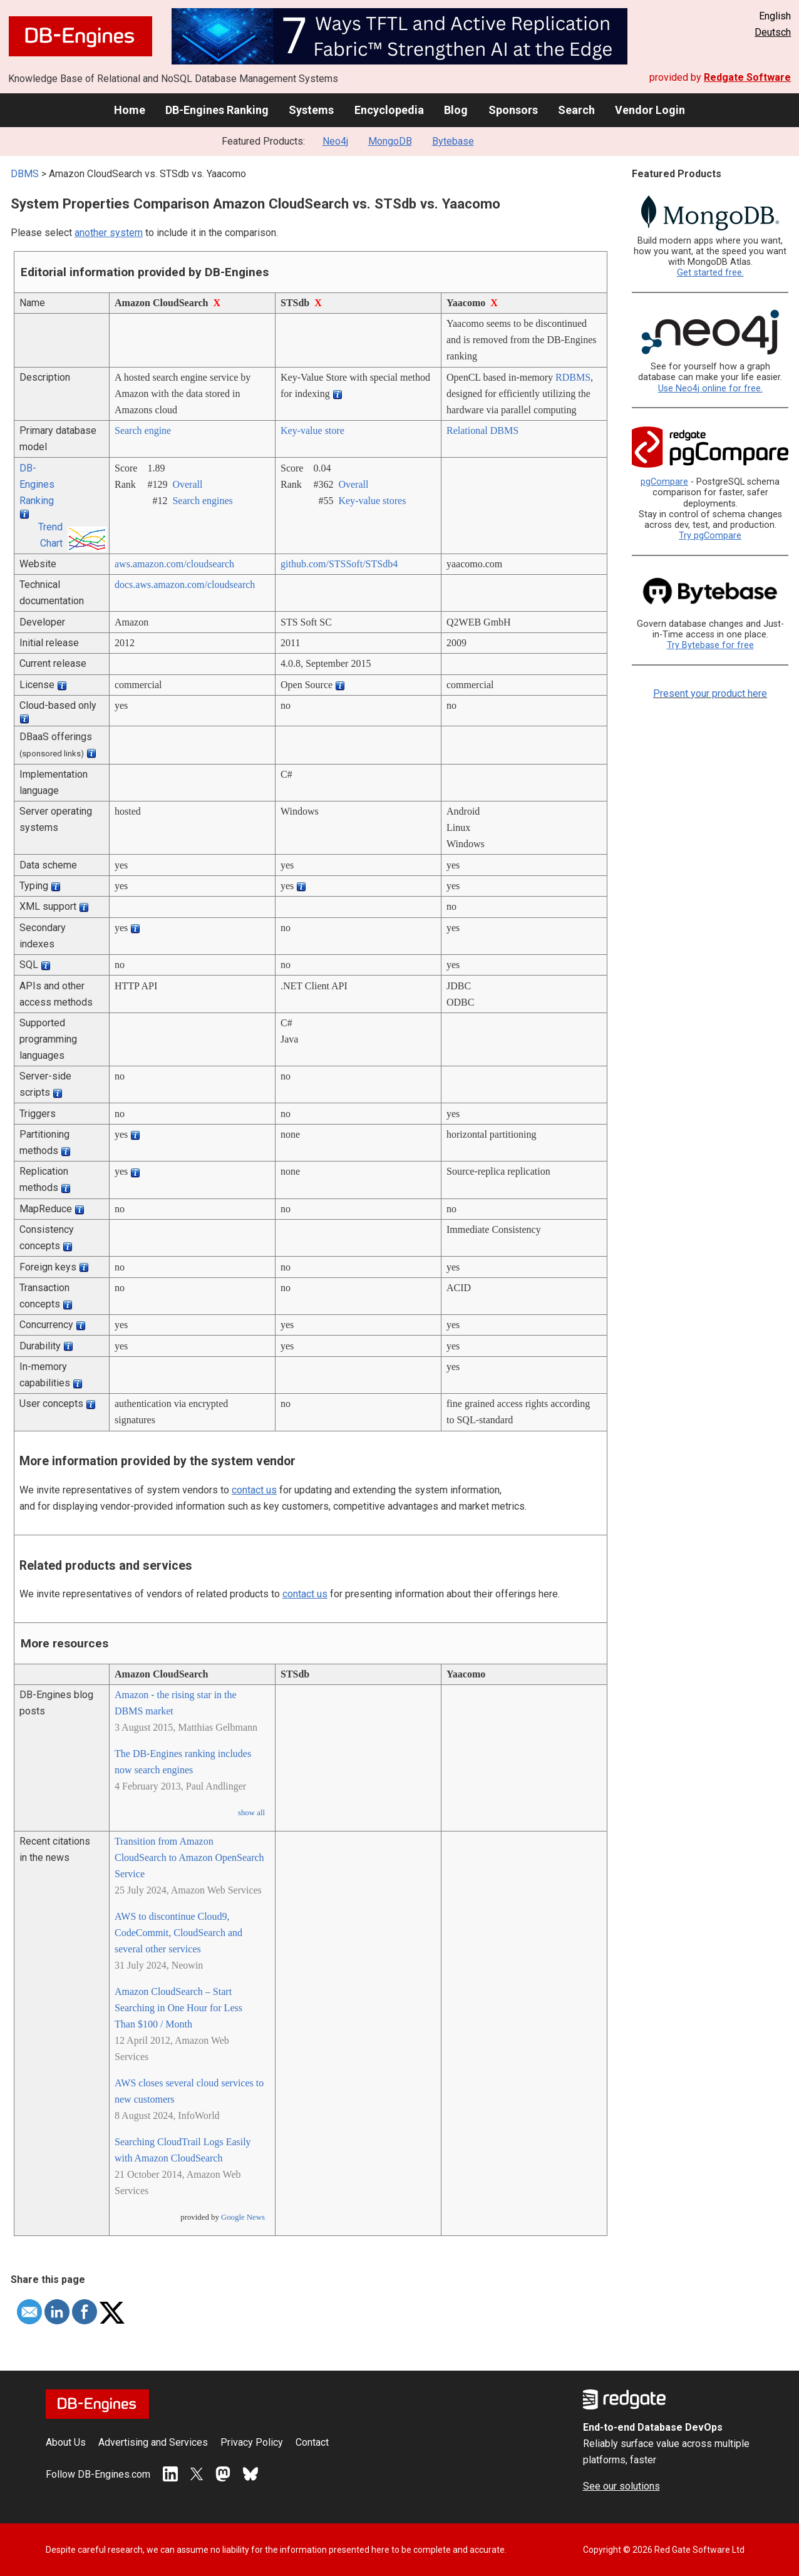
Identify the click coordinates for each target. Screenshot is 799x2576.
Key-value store (312, 430)
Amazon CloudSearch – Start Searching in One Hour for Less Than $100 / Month (178, 2007)
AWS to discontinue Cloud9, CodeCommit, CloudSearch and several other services (178, 1932)
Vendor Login (650, 109)
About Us (66, 2442)
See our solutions (621, 2486)
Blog (456, 109)
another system (109, 233)
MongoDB (390, 141)
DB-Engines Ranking (217, 109)
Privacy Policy (251, 2442)
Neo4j (335, 141)
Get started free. (710, 272)
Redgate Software (747, 77)
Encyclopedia (389, 109)
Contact (312, 2442)
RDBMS (572, 377)
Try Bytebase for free (710, 645)
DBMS (25, 174)
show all (251, 1812)
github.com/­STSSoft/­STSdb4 (339, 564)
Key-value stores (372, 500)
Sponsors (513, 109)
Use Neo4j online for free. (710, 388)
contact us (254, 1490)
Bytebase (453, 141)
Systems (311, 109)
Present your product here (710, 693)
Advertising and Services (153, 2442)
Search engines (202, 500)
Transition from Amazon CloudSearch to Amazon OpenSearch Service (189, 1857)
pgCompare (664, 482)
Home (129, 109)
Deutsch (773, 32)
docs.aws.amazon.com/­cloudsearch (185, 584)
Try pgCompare (710, 535)
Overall (187, 484)
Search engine (143, 430)
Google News (243, 2217)
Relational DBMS (482, 430)
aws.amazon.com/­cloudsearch (174, 564)
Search (576, 109)
